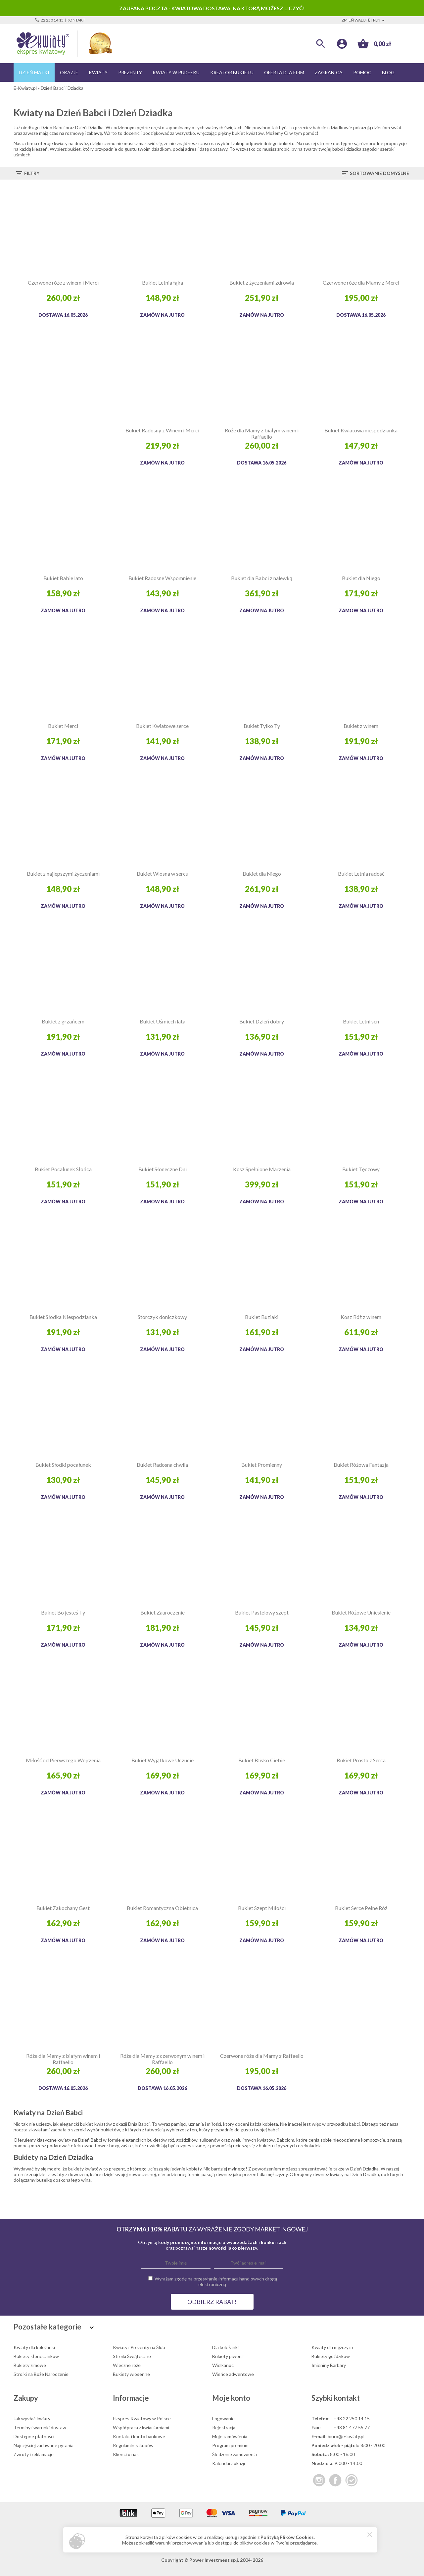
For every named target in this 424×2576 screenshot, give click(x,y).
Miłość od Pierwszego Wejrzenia (63, 1760)
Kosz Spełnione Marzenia (262, 1169)
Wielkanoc (223, 2365)
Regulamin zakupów (133, 2445)
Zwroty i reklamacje (34, 2454)
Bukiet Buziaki (261, 1317)
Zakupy (26, 2397)
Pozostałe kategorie (55, 2326)
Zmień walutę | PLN (364, 20)
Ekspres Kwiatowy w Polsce (142, 2418)
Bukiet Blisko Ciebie (261, 1760)
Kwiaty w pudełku (176, 72)
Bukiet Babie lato (63, 578)
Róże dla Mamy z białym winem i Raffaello (262, 433)
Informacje (131, 2397)
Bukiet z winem (361, 726)
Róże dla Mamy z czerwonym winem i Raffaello (162, 2059)
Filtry (27, 173)
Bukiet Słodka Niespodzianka (63, 1317)
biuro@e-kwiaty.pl (346, 2436)
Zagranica (329, 72)
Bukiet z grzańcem (63, 1021)
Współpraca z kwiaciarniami (141, 2427)
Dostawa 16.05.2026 (63, 315)
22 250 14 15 (49, 20)
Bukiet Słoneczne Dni (162, 1169)
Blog (388, 72)
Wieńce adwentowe (233, 2374)
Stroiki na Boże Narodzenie (41, 2374)
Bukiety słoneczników (36, 2356)
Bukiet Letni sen (361, 1021)
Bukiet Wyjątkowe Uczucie (162, 1760)
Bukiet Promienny (261, 1464)
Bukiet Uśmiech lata (162, 1021)
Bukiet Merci (63, 726)
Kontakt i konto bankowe (139, 2436)
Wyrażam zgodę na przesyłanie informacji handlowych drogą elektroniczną (216, 2281)
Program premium (230, 2445)
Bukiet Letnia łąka (162, 282)
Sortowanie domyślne (375, 173)
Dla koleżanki (225, 2347)
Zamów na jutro (162, 315)
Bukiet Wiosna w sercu (162, 873)
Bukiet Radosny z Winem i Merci (162, 430)
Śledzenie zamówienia (234, 2454)
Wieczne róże (127, 2365)
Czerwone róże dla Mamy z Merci (361, 282)
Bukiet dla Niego (361, 578)
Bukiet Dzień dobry (261, 1021)
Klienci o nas (126, 2454)
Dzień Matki (34, 72)
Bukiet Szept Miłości (262, 1908)
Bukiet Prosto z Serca (361, 1760)
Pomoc (362, 72)
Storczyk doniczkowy (162, 1317)
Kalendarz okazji (228, 2463)
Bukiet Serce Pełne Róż (361, 1908)
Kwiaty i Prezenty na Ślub (139, 2347)
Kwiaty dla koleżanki (34, 2347)
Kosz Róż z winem (361, 1317)
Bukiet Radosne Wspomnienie (162, 578)
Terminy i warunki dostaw (40, 2427)
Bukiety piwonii (228, 2356)
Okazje (69, 72)
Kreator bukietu (232, 72)
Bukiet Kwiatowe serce (162, 726)
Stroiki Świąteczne (132, 2356)
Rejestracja (223, 2427)
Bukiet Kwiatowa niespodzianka (361, 430)
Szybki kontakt (335, 2397)
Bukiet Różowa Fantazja (361, 1464)
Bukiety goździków (330, 2356)
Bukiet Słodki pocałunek (63, 1464)
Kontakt (76, 20)
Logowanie (223, 2418)
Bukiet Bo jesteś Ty (63, 1612)
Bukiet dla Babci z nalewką (261, 578)
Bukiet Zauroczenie (162, 1612)
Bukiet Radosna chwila (162, 1464)
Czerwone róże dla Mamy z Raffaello (262, 2056)
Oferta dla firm (284, 72)
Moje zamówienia (229, 2436)
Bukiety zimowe (30, 2365)
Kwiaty (98, 72)
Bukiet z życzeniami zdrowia (261, 282)
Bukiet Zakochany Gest (63, 1908)
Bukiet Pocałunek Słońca (63, 1169)
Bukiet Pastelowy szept (262, 1612)
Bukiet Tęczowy (361, 1169)
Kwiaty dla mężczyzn (332, 2347)
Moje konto (231, 2397)
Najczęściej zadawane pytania (43, 2445)
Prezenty (130, 72)
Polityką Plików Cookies (287, 2537)
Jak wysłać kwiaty (32, 2418)
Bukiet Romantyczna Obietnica (162, 1908)
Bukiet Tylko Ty (262, 726)
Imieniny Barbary (328, 2365)
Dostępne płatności (34, 2436)
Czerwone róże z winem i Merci (63, 282)
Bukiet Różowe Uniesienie (361, 1612)
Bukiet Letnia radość (361, 873)
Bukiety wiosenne (131, 2374)
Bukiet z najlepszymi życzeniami (63, 873)
